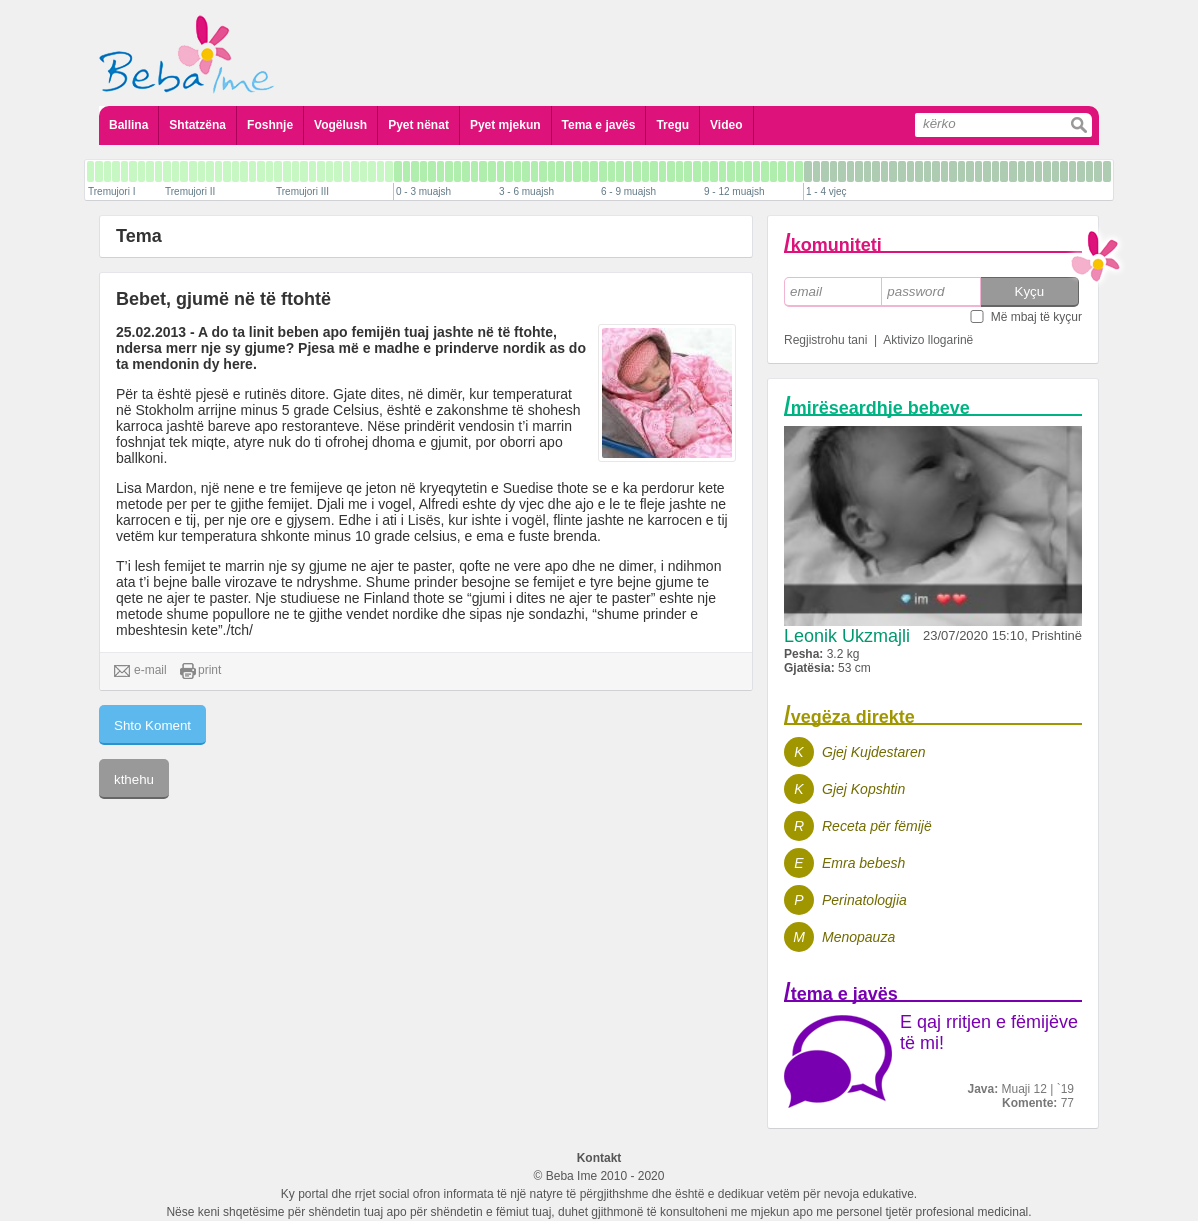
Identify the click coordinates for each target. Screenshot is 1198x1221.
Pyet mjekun (505, 125)
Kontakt (599, 1158)
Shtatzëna (197, 125)
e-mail (140, 671)
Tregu (672, 125)
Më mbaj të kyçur (1036, 317)
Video (726, 125)
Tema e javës (599, 125)
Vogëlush (340, 125)
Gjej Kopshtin (863, 789)
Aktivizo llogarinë (928, 340)
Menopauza (858, 937)
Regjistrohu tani (825, 340)
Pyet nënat (418, 125)
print (200, 671)
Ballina (128, 125)
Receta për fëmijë (877, 826)
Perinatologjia (864, 900)
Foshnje (270, 125)
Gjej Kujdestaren (874, 752)
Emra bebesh (863, 863)
